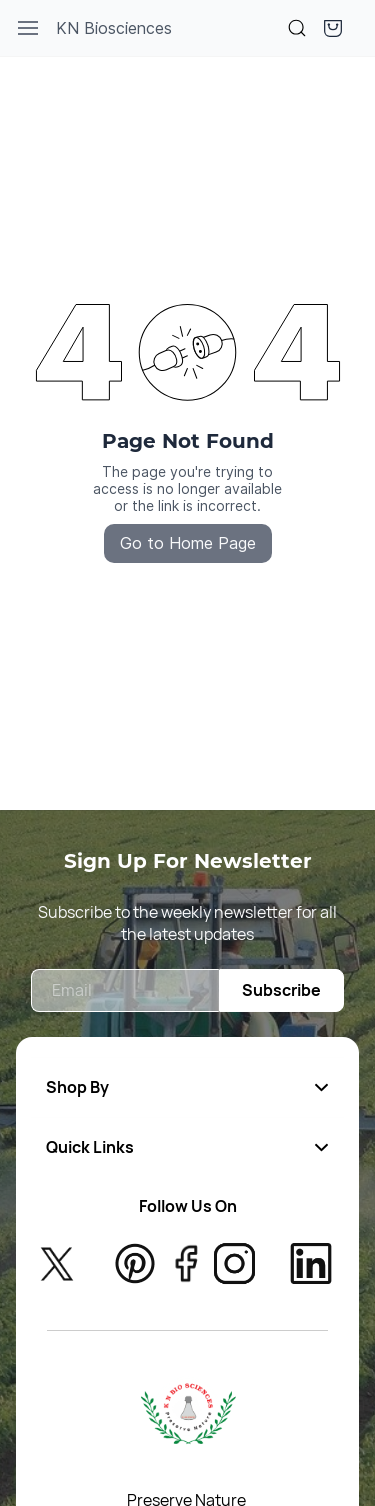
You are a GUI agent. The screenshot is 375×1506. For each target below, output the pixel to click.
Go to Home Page (188, 543)
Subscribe (281, 990)
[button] (333, 28)
